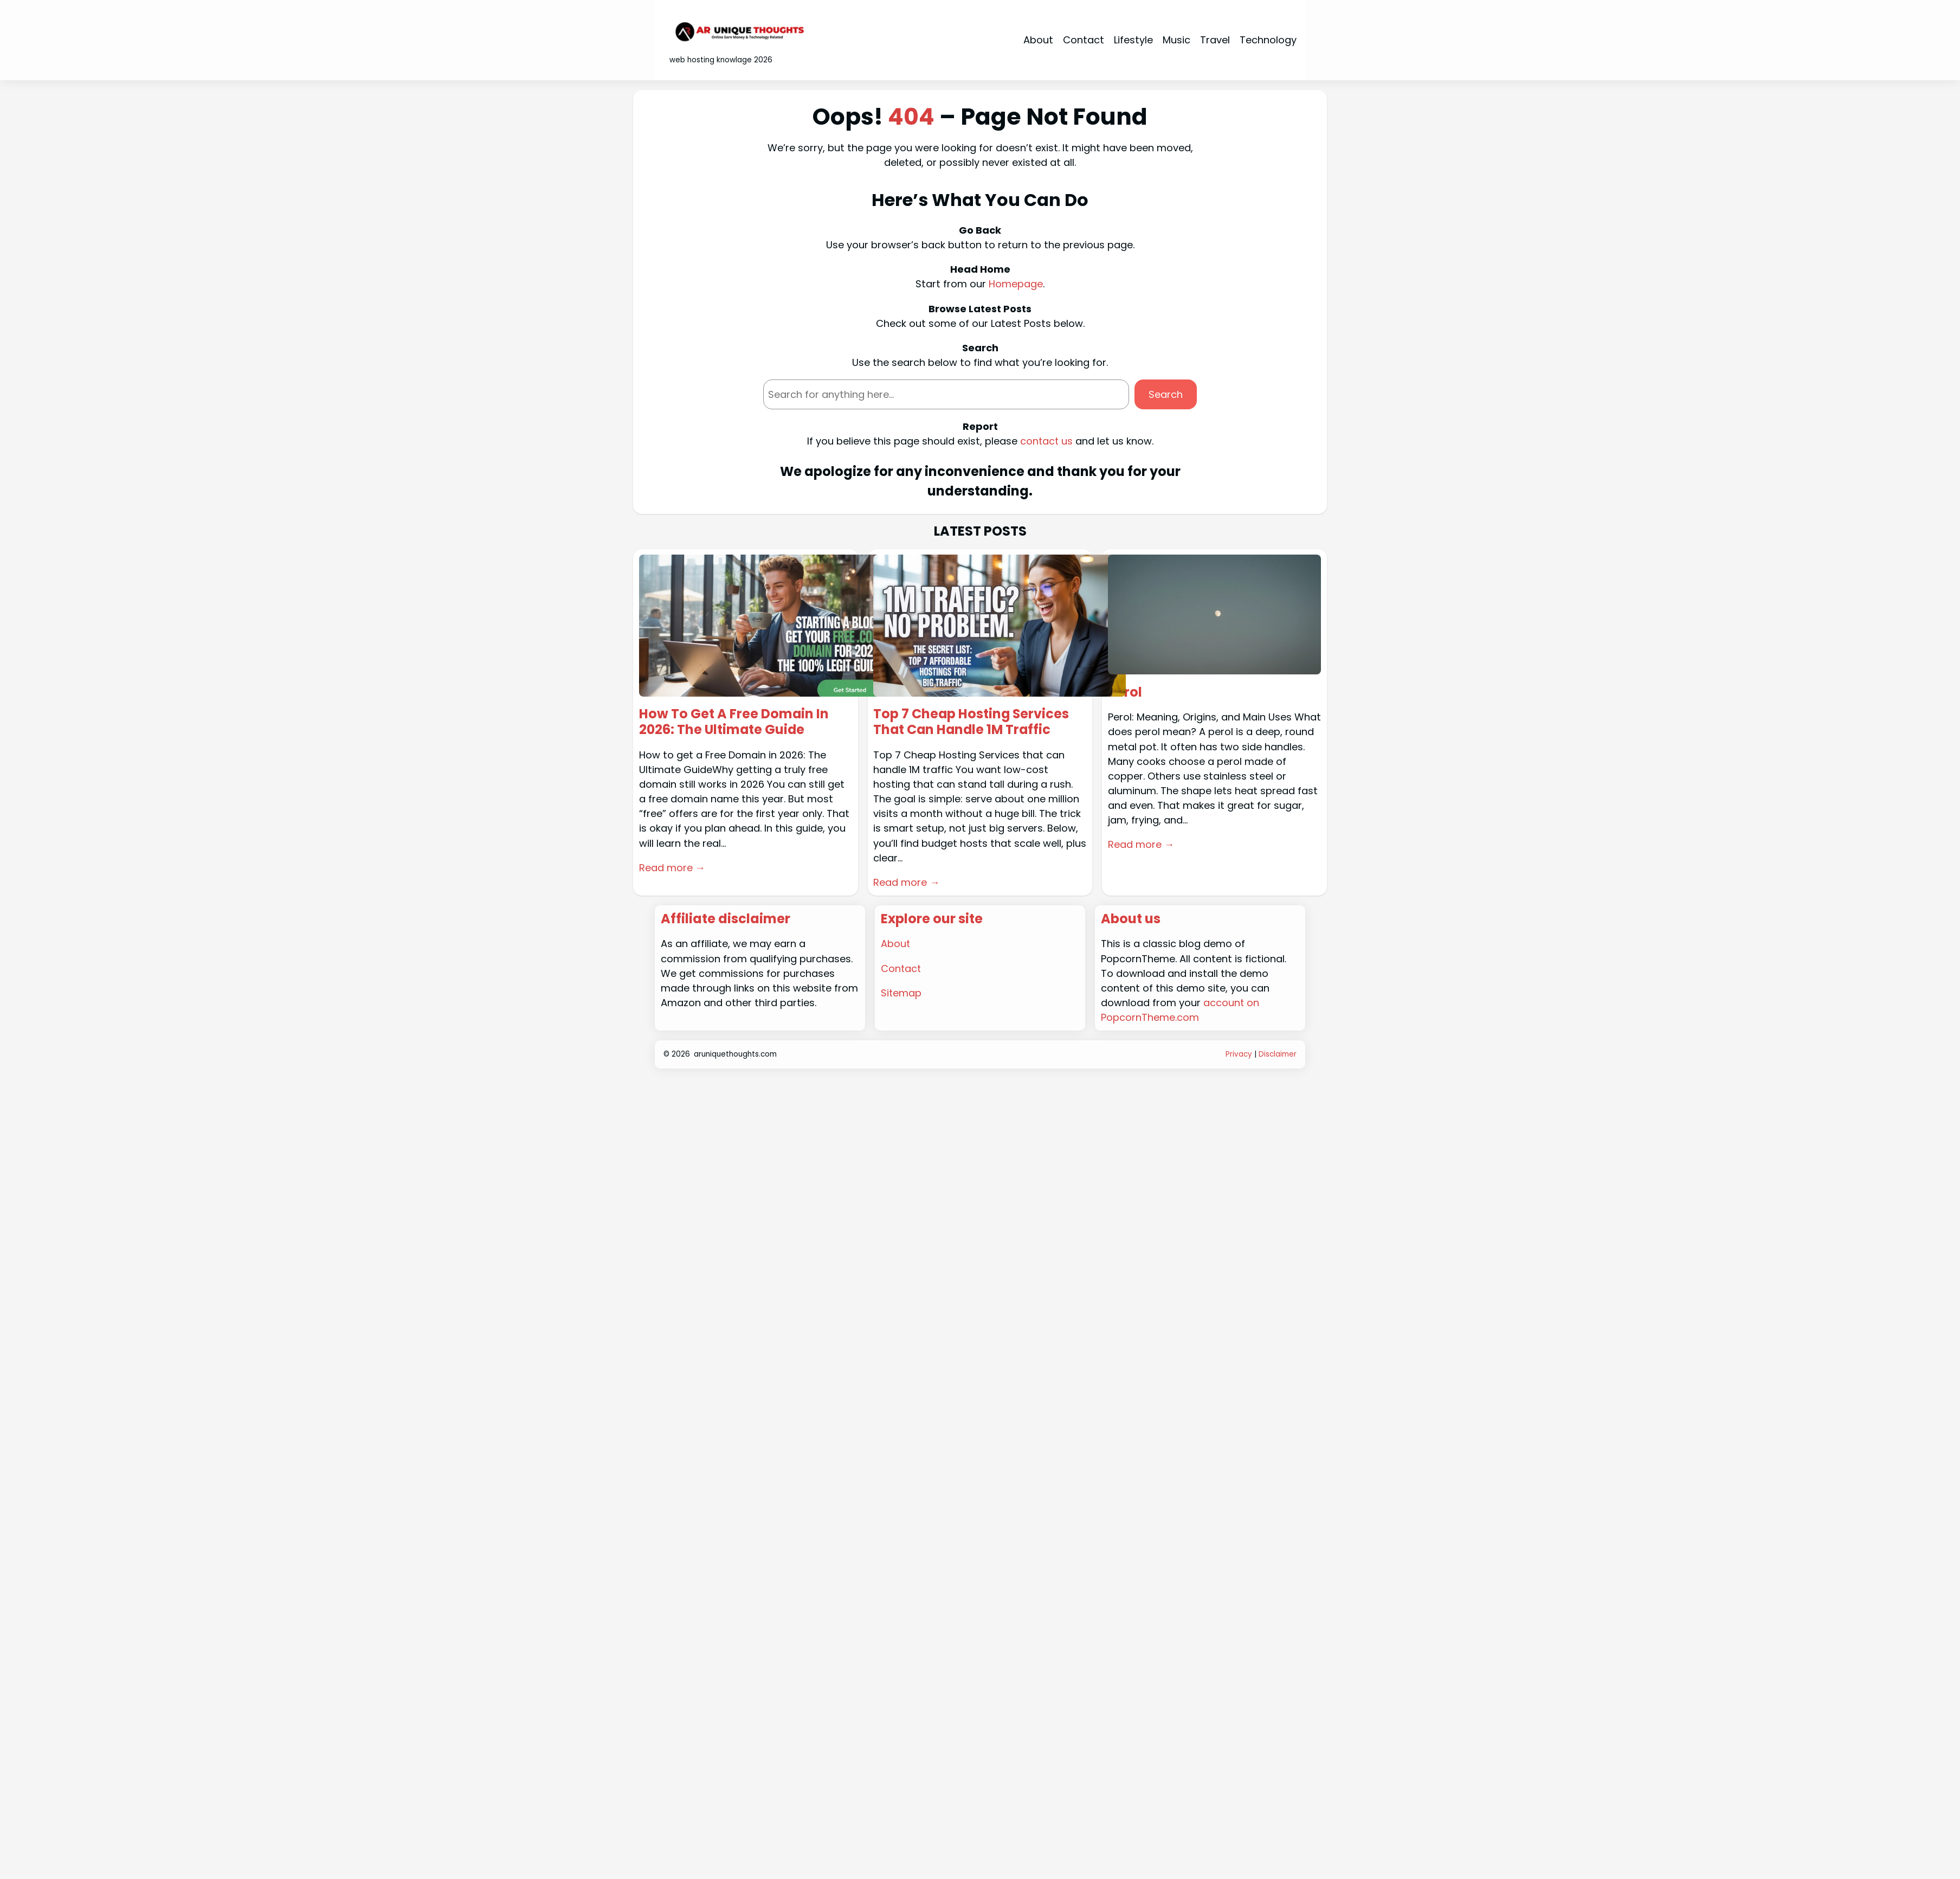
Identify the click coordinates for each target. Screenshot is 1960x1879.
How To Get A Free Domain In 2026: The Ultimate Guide (734, 722)
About (896, 944)
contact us (1046, 441)
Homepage (1016, 284)
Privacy (1239, 1054)
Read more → (672, 867)
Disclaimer (1278, 1054)
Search (1166, 394)
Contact (901, 968)
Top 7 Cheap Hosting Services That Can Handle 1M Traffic (972, 722)
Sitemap (901, 993)
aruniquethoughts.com (735, 1054)
